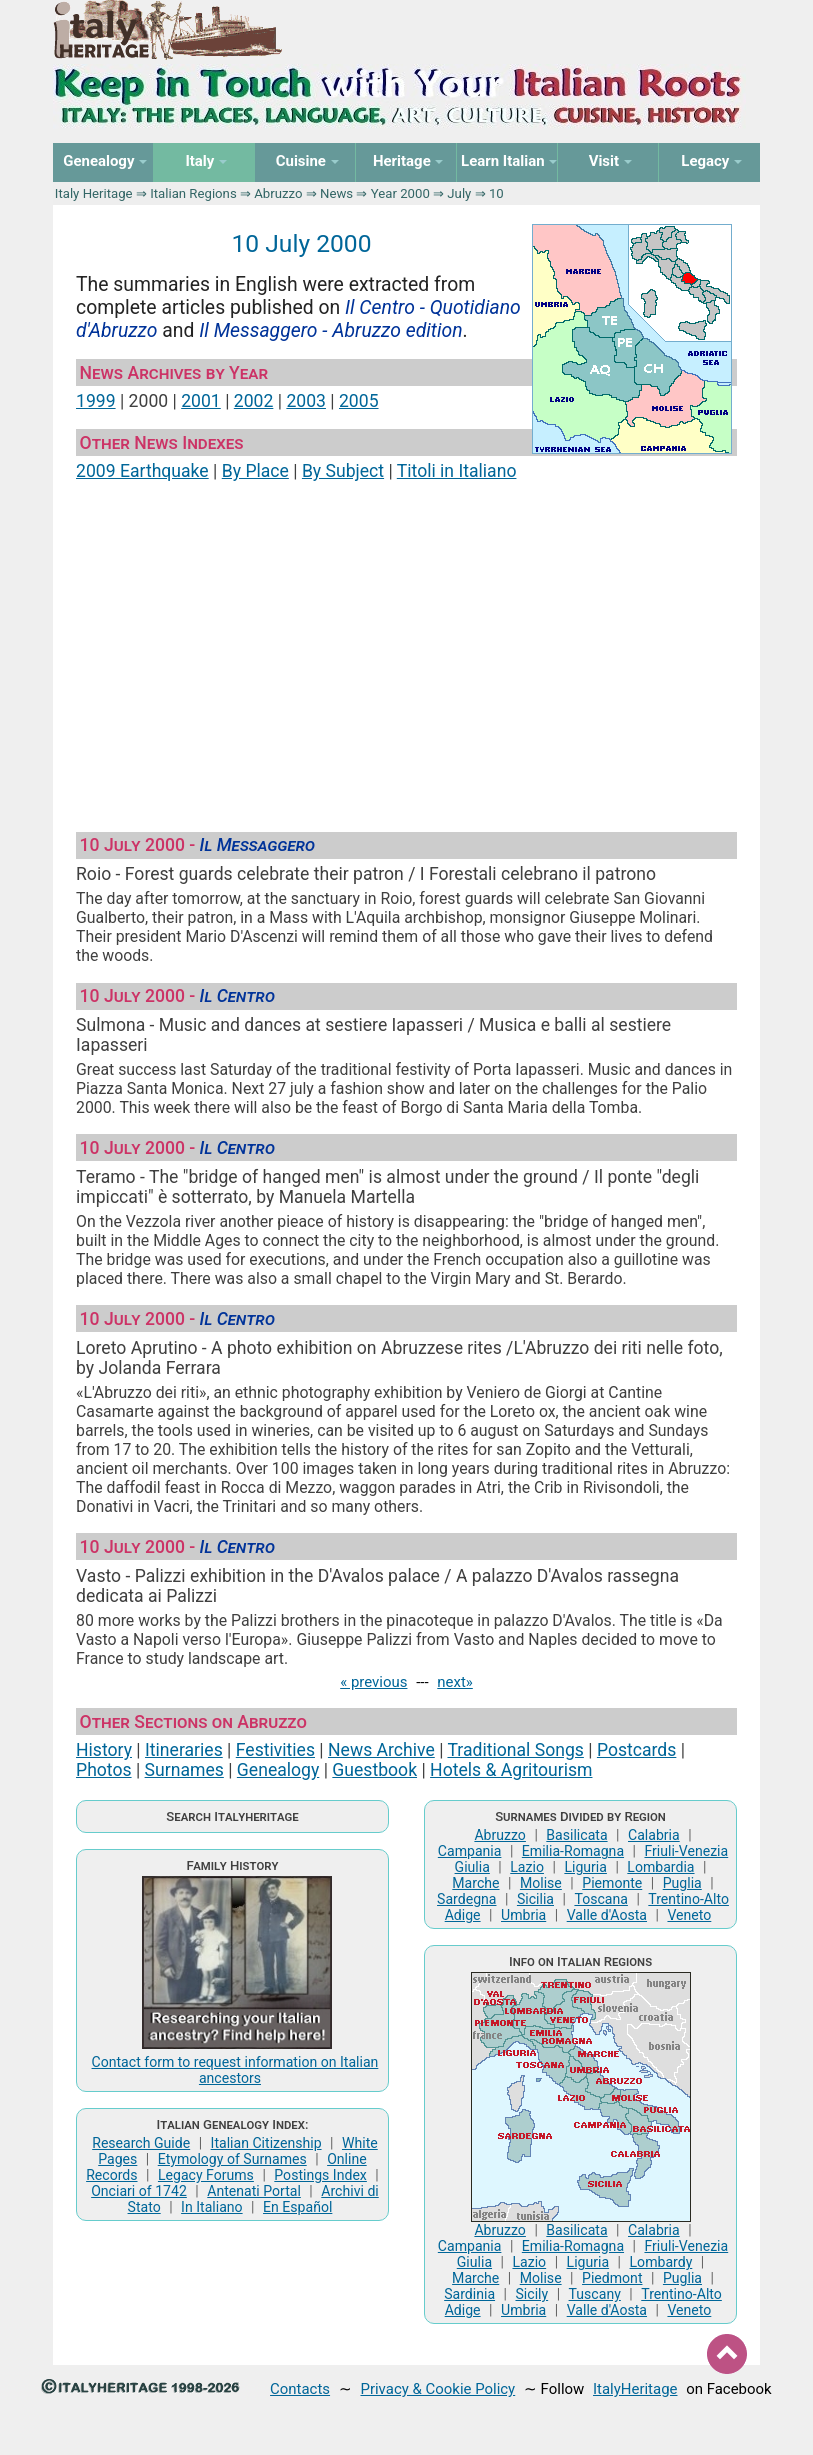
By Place (255, 471)
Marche (475, 1883)
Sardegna (466, 1899)
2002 (254, 401)
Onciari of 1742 (139, 2191)
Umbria (523, 1915)
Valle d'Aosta (607, 1915)
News (336, 193)
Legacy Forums (206, 2175)
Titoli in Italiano (457, 471)
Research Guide (141, 2143)
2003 (306, 401)
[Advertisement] (406, 648)
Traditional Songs (515, 1750)
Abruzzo (278, 193)
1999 (96, 401)
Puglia (682, 1883)
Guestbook (374, 1770)
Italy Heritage (94, 193)
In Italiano (212, 2207)
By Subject (343, 471)
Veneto (689, 1915)
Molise (541, 1883)
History (104, 1750)
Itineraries (184, 1750)
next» (455, 1682)
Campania (470, 1851)
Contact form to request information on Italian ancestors (235, 2070)
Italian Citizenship (266, 2143)
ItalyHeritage (635, 2389)
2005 (359, 401)
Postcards (636, 1750)
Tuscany (595, 2294)
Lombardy (661, 2262)
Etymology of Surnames (232, 2159)
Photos (104, 1770)
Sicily (531, 2294)
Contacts (300, 2389)
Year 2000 (400, 193)
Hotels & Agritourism (511, 1770)
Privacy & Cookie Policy (437, 2389)
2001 (201, 401)
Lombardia (660, 1867)
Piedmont (612, 2278)
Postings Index (320, 2175)
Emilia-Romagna (573, 1851)
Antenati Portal (254, 2191)
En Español (297, 2207)
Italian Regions (193, 193)
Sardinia (469, 2294)
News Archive (381, 1750)
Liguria (585, 1867)
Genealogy (278, 1770)
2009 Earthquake (142, 471)
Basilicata (576, 1835)
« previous (373, 1682)
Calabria (654, 1835)
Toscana (600, 1899)
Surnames (184, 1770)
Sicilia (535, 1899)
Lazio (527, 1867)
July (459, 193)
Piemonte (612, 1883)
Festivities (275, 1750)
